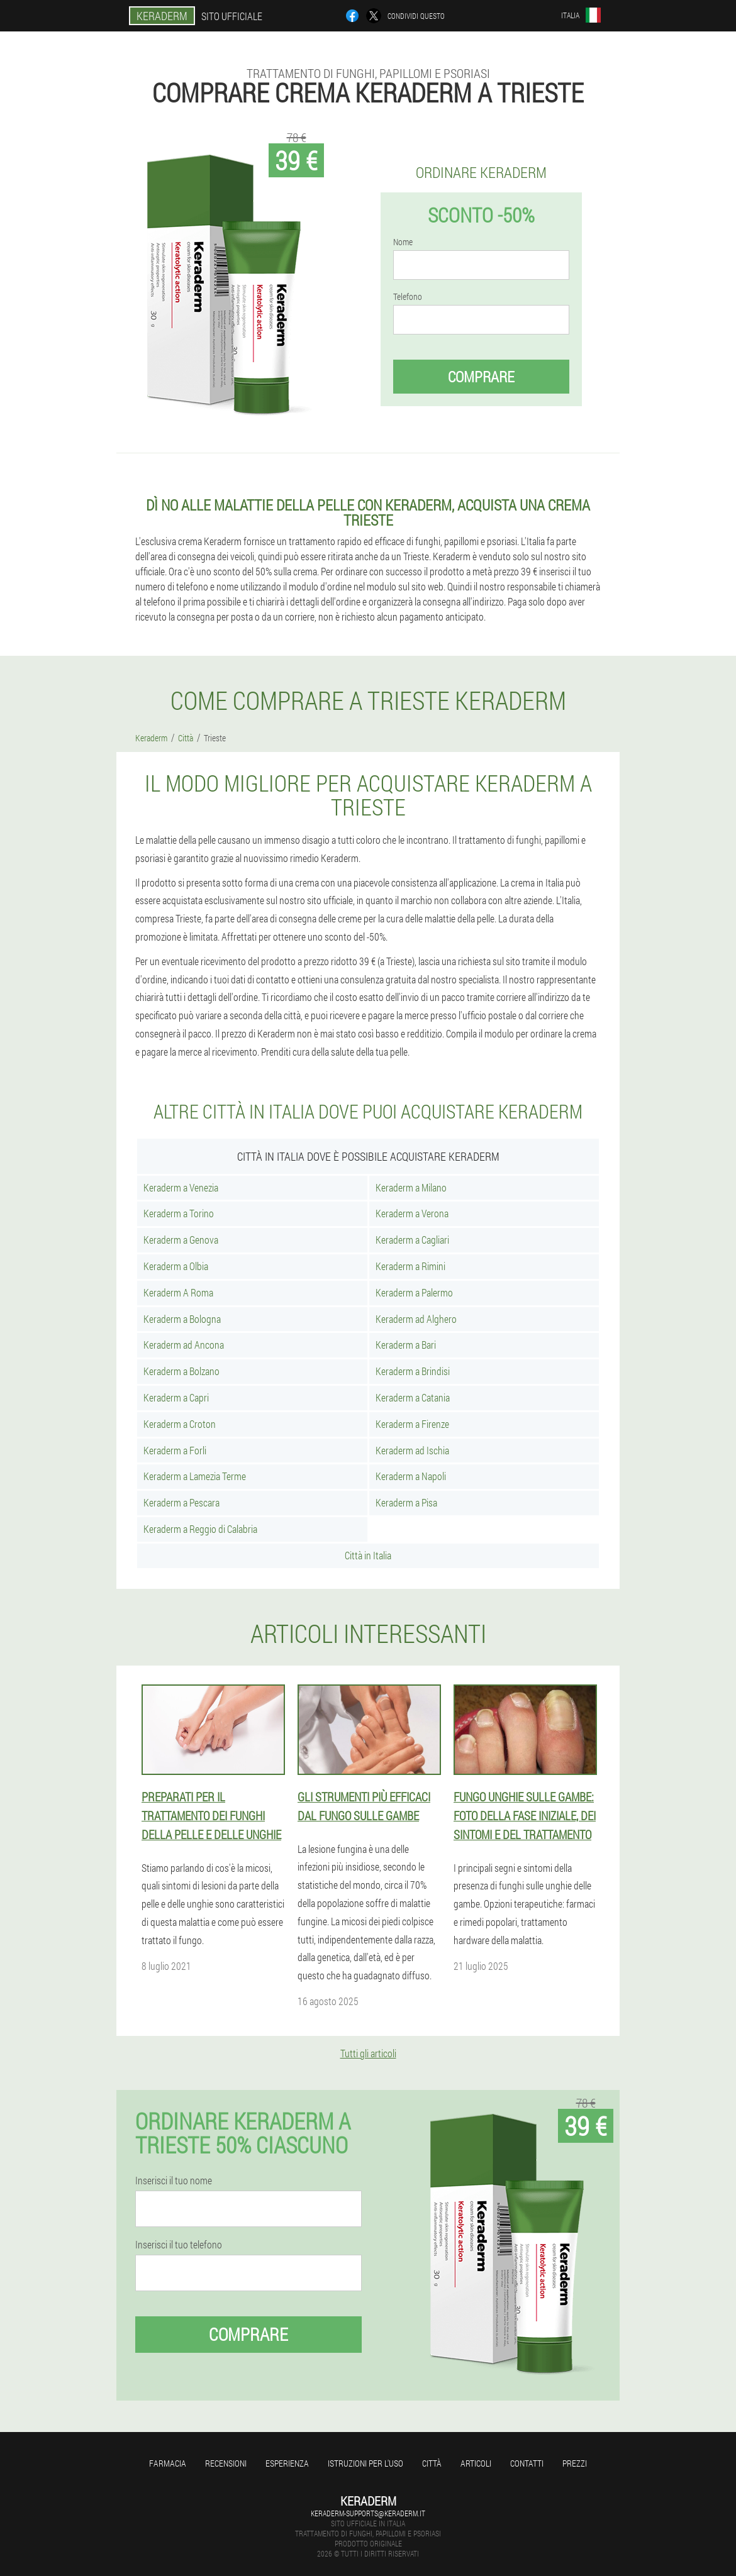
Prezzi (574, 2463)
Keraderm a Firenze (412, 1423)
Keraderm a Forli (174, 1450)
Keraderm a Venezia (180, 1187)
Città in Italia (368, 1555)
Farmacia (167, 2463)
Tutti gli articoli (368, 2053)
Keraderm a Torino (178, 1213)
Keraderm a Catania (413, 1397)
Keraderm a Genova (180, 1239)
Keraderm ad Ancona (183, 1344)
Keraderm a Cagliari (412, 1239)
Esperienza (287, 2463)
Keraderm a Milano (411, 1187)
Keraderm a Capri (176, 1397)
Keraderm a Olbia (175, 1266)
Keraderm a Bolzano (181, 1371)
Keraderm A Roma (178, 1292)
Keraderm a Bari (406, 1344)
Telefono (407, 296)
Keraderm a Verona (412, 1213)
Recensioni (226, 2463)
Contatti (527, 2463)
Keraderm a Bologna (182, 1318)
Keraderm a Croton (179, 1423)
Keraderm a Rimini (410, 1266)
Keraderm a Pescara (181, 1502)
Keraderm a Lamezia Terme (194, 1476)
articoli (475, 2463)
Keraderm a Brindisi (413, 1371)
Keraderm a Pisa (406, 1502)
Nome (403, 242)
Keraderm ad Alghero (416, 1318)
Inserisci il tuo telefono (178, 2245)
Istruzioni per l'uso (365, 2463)
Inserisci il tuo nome (173, 2180)
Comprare (481, 377)
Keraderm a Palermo (414, 1292)
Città (432, 2463)
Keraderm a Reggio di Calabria (200, 1528)
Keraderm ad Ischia (412, 1450)
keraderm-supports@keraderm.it (368, 2513)
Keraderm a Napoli (411, 1476)
